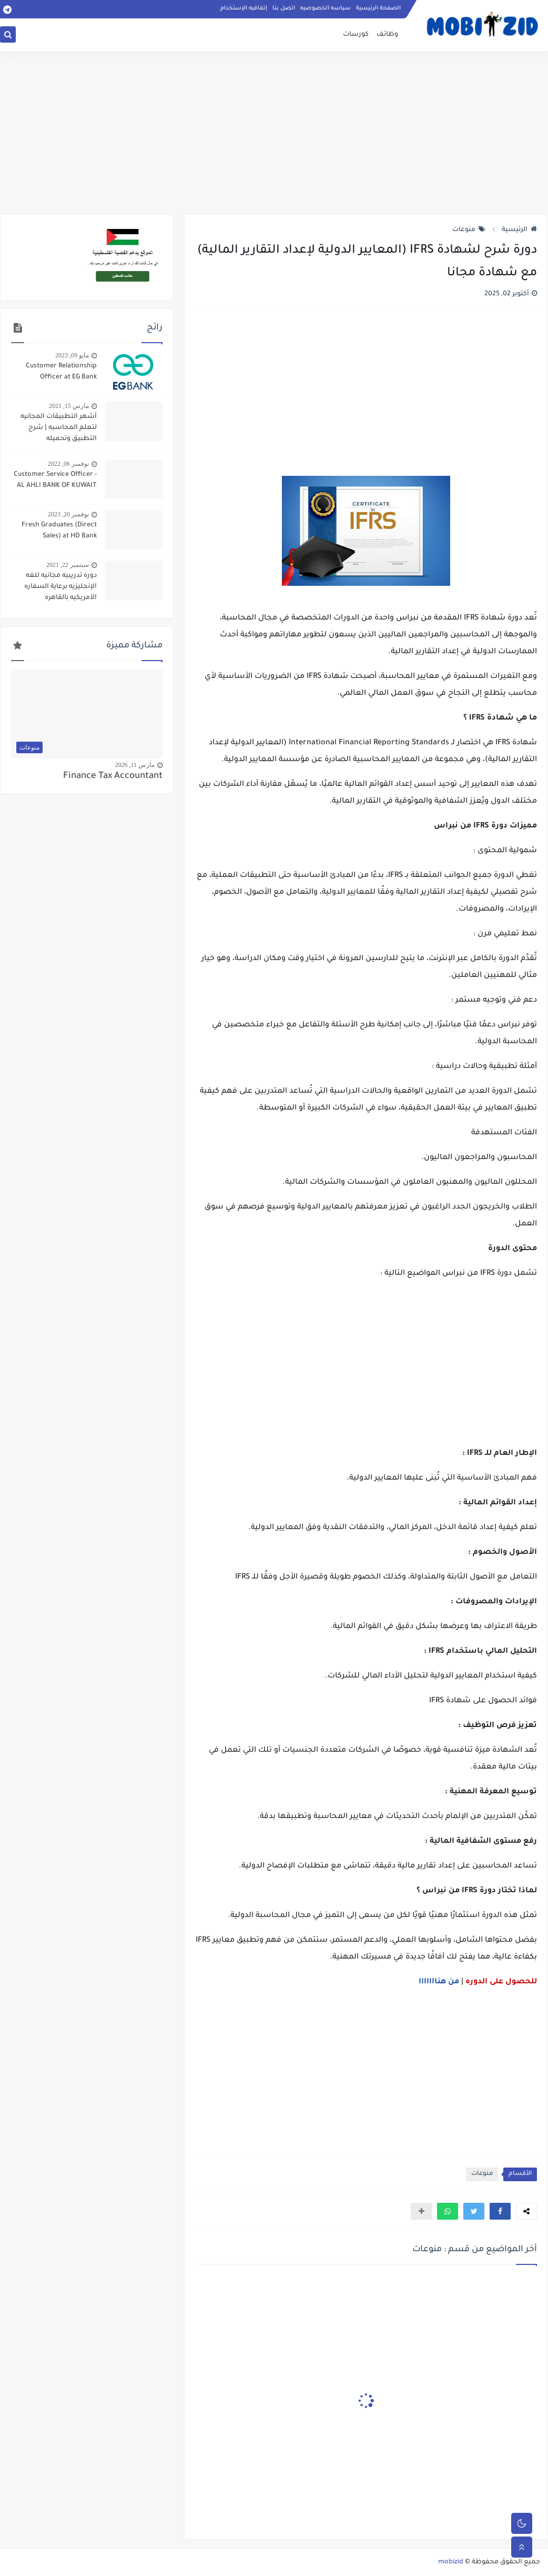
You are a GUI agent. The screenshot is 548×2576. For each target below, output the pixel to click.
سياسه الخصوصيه (325, 8)
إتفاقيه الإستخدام (243, 8)
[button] (500, 2211)
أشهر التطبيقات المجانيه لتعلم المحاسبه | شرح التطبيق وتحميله (59, 428)
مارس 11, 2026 (135, 764)
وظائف (387, 34)
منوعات (468, 230)
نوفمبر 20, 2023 (68, 514)
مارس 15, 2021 (69, 406)
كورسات (356, 34)
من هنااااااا (439, 1982)
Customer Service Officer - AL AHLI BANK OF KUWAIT (55, 480)
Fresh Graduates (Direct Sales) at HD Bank (59, 531)
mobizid (450, 2562)
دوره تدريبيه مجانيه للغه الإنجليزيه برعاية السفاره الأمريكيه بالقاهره (60, 587)
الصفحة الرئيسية (378, 8)
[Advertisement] (274, 132)
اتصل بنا (283, 8)
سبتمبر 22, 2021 (67, 564)
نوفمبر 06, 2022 (68, 463)
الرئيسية (519, 230)
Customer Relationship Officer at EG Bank (61, 372)
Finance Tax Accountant (113, 777)
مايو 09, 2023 (72, 355)
